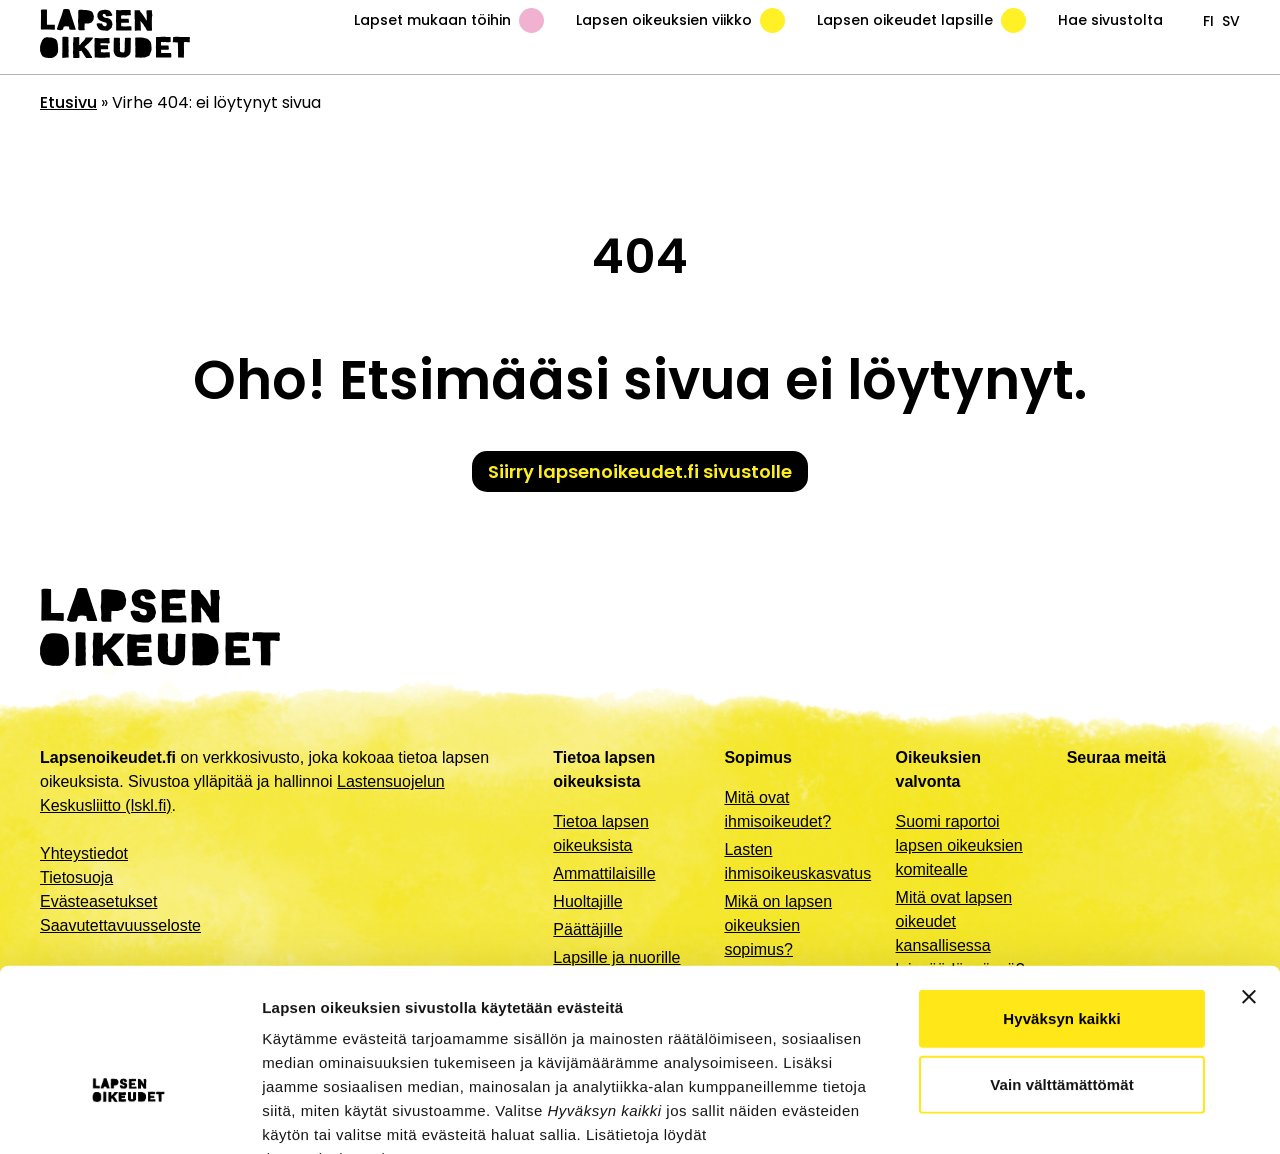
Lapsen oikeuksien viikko (680, 20)
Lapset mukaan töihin (449, 20)
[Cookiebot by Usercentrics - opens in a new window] (129, 1115)
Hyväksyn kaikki (1061, 893)
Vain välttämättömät (1062, 959)
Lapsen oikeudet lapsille (921, 20)
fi (1208, 21)
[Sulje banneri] (1249, 872)
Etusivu (68, 102)
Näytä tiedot (1069, 1114)
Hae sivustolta (1110, 20)
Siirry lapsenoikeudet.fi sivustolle (640, 471)
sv (1231, 21)
